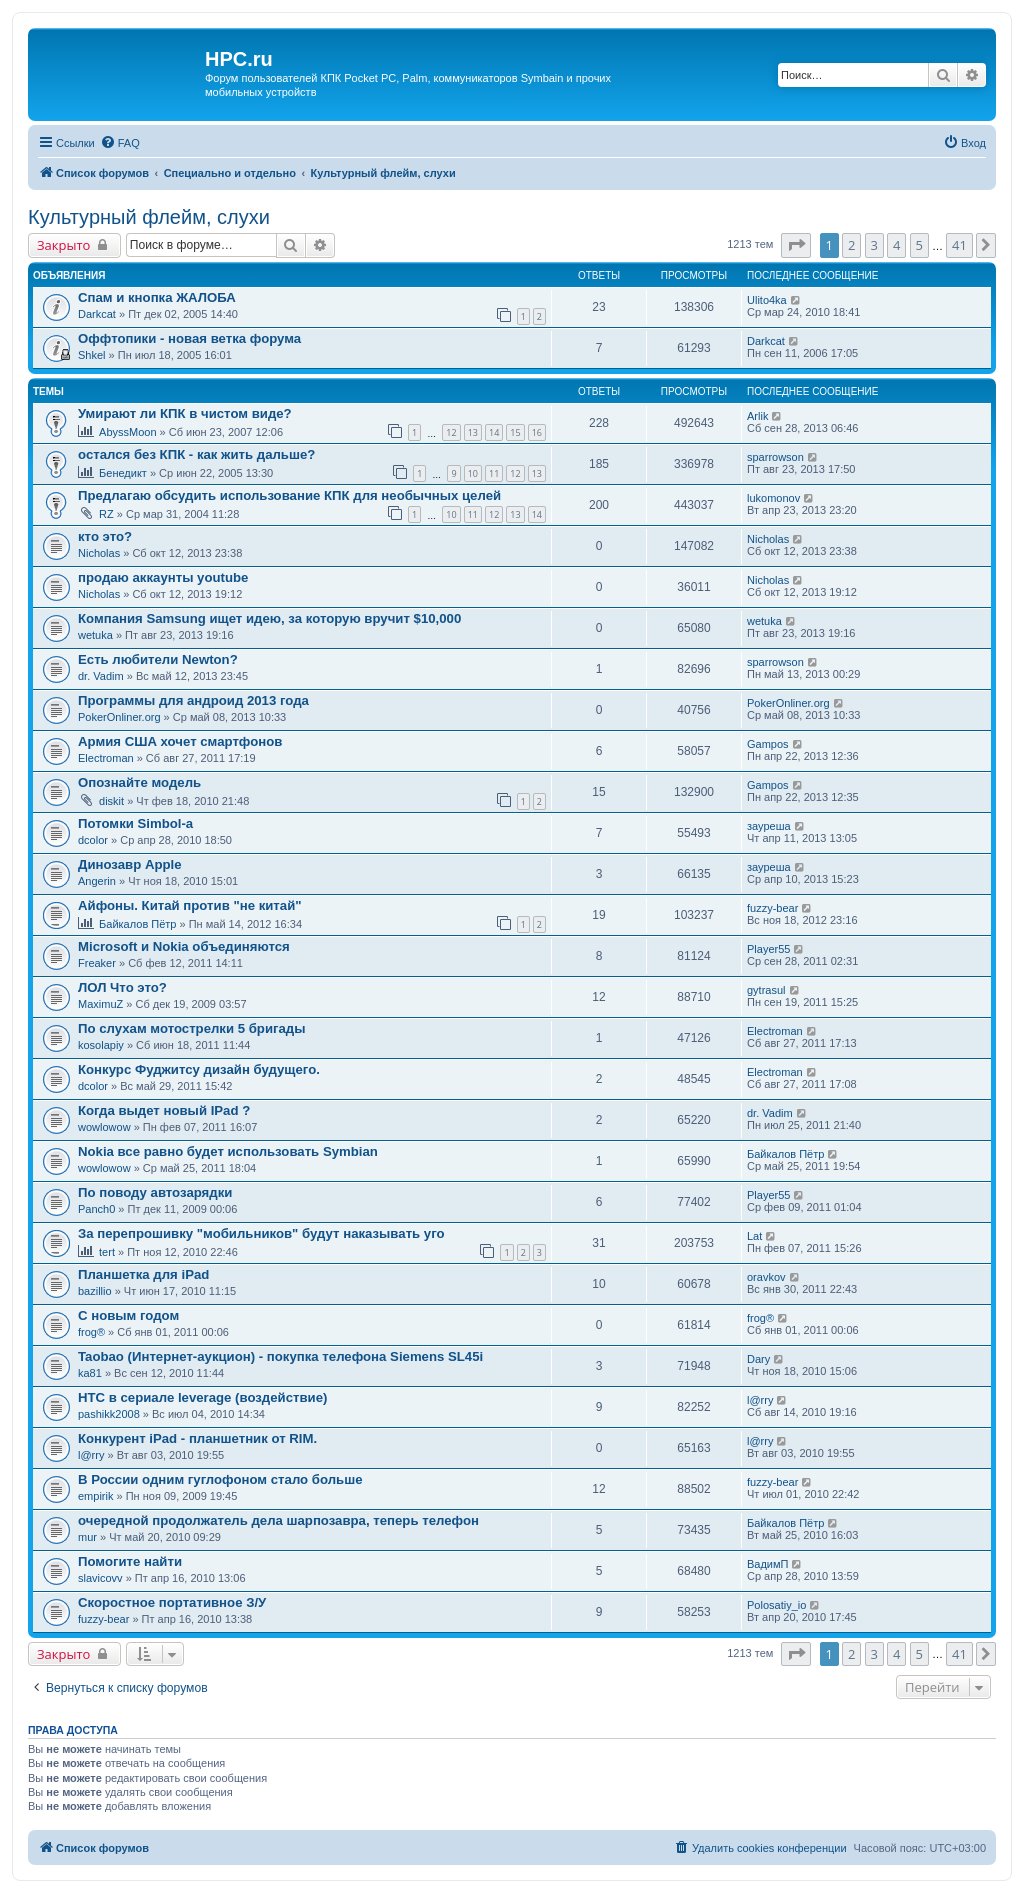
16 (537, 432)
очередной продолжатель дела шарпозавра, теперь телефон (278, 1520)
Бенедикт (123, 473)
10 (473, 473)
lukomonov (773, 498)
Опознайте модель (139, 782)
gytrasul (766, 990)
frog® (91, 1332)
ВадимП (768, 1564)
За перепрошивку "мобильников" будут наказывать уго (261, 1233)
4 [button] (896, 245)
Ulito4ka (767, 300)
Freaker (97, 963)
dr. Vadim (101, 676)
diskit (111, 801)
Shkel (92, 355)
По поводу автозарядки (155, 1192)
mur (87, 1537)
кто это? (105, 536)
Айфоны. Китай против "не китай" (190, 905)
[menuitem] (120, 143)
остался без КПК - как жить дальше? (196, 454)
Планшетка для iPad (143, 1274)
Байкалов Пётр (137, 924)
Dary (758, 1359)
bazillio (95, 1291)
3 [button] (874, 245)
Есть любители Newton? (158, 659)
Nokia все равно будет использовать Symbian (228, 1151)
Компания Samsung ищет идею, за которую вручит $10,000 (269, 618)
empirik (95, 1496)
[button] (796, 245)
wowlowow (104, 1127)
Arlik (757, 416)
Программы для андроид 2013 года (193, 700)
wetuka (95, 635)
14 (494, 432)
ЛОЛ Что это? (122, 987)
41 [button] (959, 245)
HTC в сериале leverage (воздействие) (202, 1397)
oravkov (766, 1277)
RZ (106, 514)
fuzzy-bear (772, 908)
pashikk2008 (109, 1414)
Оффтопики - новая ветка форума (189, 338)
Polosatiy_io (776, 1605)
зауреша (769, 826)
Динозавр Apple (130, 864)
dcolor (93, 840)
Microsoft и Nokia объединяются (184, 946)
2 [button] (851, 245)
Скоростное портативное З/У (172, 1602)
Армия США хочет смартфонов (180, 741)
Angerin (97, 881)
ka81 (90, 1373)
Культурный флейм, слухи (149, 217)
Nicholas (99, 553)
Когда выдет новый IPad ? (164, 1110)
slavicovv (100, 1578)
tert (107, 1252)
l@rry (760, 1400)
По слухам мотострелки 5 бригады (192, 1028)
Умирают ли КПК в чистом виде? (185, 413)
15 (515, 432)
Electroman (106, 758)
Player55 (768, 949)
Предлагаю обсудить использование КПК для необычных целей (289, 495)
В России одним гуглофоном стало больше (220, 1479)
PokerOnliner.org (119, 717)
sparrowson (775, 457)
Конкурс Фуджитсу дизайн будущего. (199, 1069)
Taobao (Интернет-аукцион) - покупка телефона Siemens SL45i (280, 1356)
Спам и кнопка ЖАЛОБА (157, 297)
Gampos (768, 744)
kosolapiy (101, 1045)
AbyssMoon (127, 432)
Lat (754, 1236)
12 (451, 432)
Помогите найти (130, 1561)
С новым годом (128, 1315)
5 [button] (919, 245)
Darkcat (97, 314)
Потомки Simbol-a (135, 823)
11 (494, 473)
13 (473, 432)
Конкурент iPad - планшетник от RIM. (197, 1438)
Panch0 (96, 1209)
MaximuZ (100, 1004)
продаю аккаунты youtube (163, 577)
